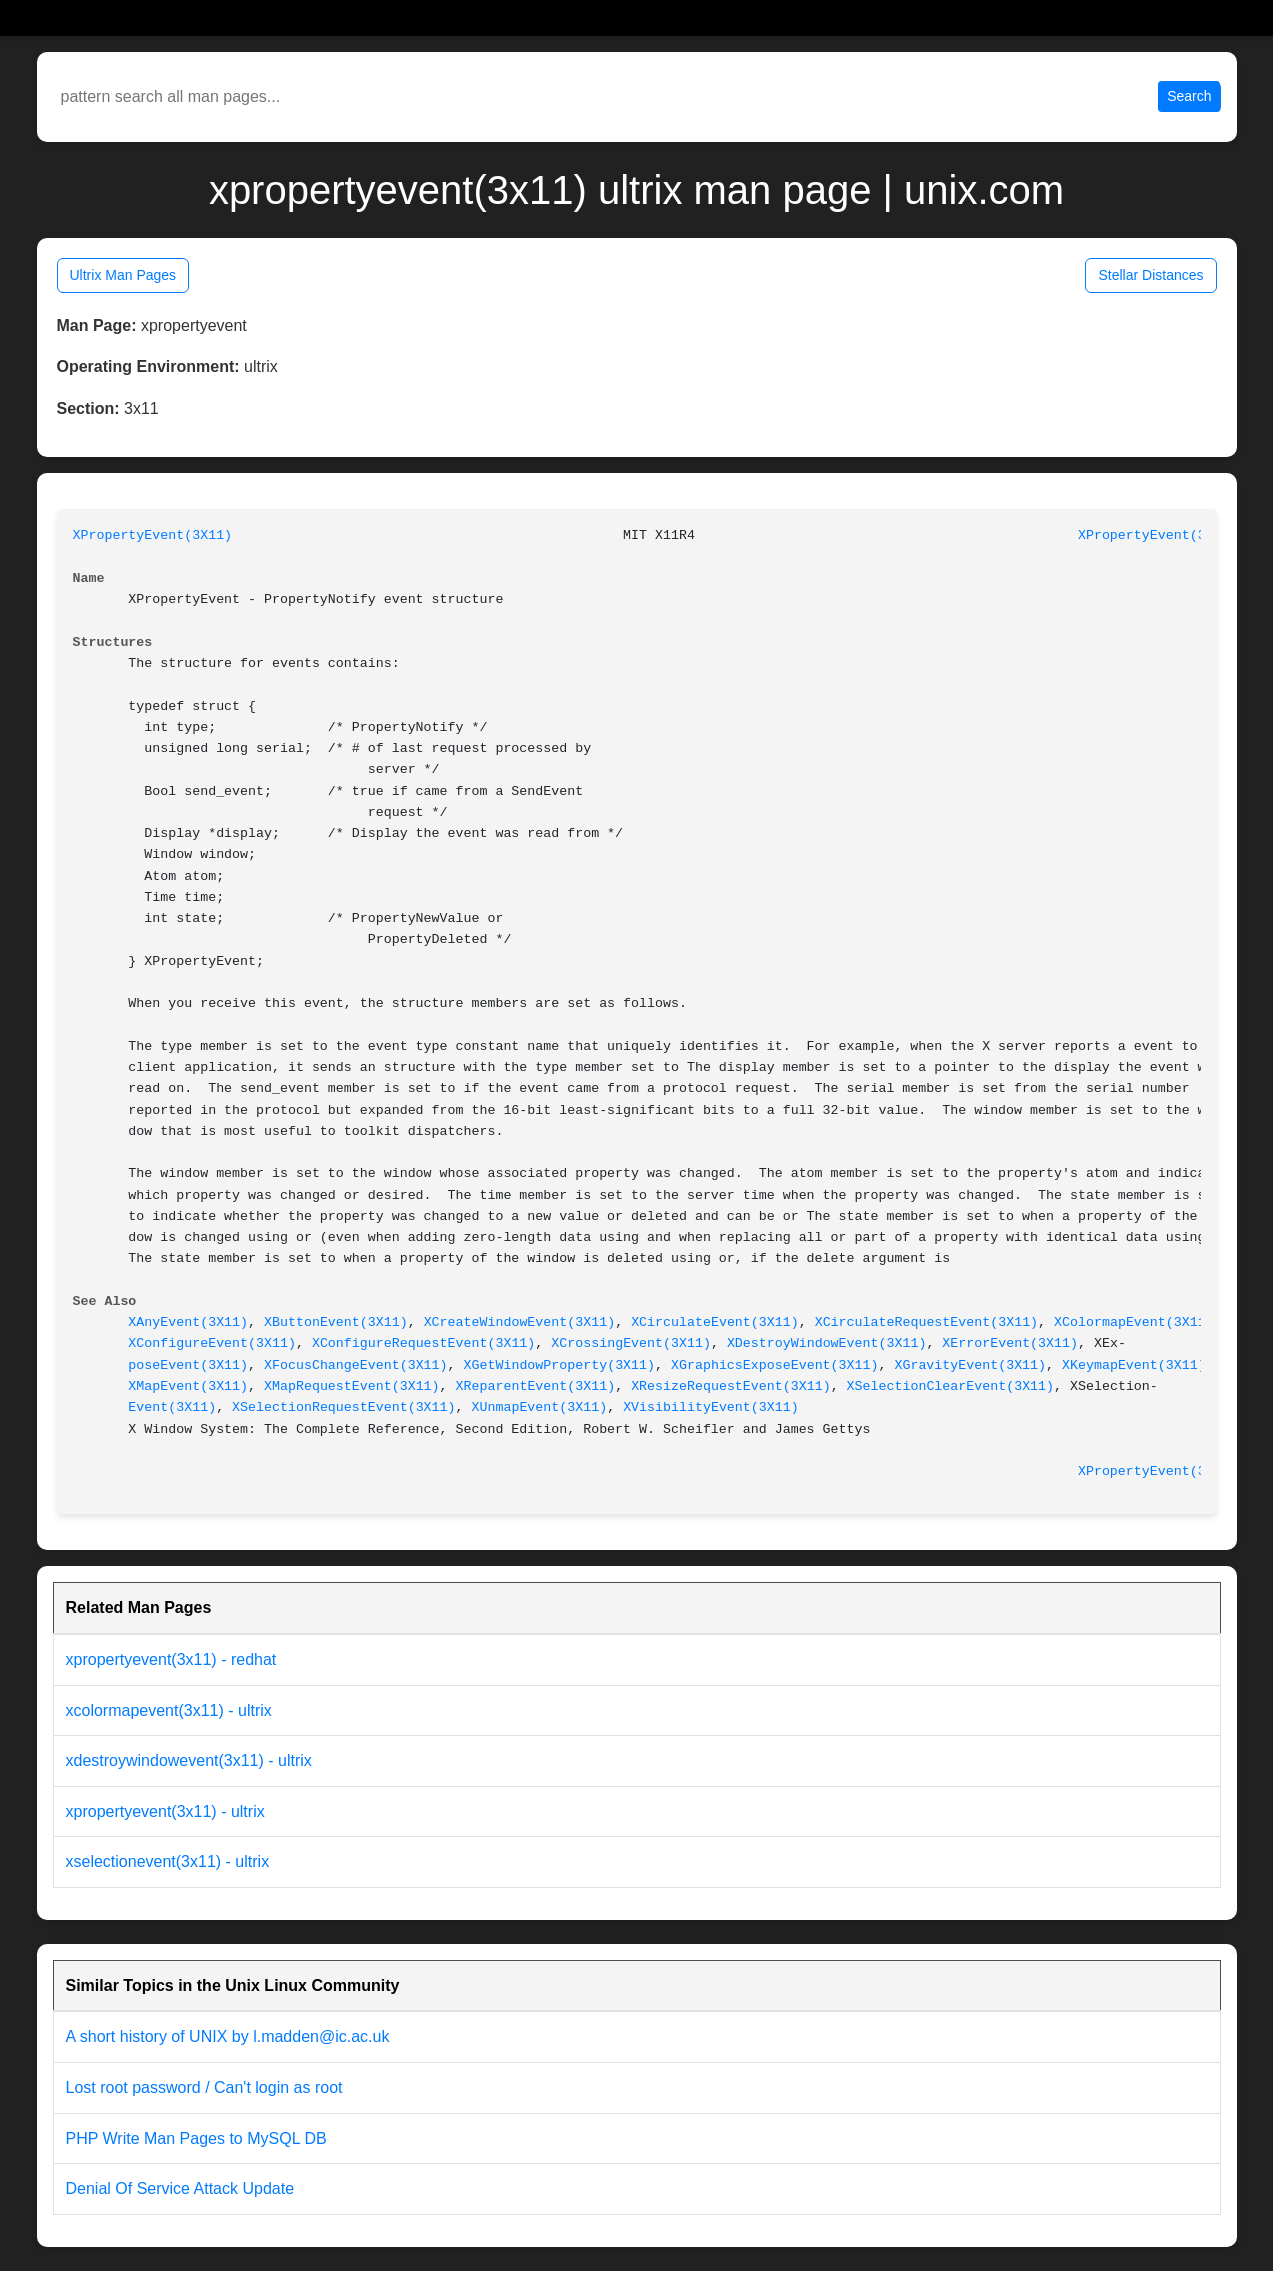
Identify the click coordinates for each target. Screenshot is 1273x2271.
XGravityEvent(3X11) (970, 1365)
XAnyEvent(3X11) (188, 1322)
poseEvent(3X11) (188, 1365)
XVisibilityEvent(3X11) (711, 1407)
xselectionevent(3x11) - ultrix (168, 1861)
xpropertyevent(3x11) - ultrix (165, 1811)
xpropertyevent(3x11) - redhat (171, 1659)
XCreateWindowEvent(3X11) (520, 1322)
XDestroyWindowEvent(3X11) (827, 1343)
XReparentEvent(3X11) (536, 1386)
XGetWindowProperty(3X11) (560, 1365)
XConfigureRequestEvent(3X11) (423, 1343)
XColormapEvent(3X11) (1134, 1322)
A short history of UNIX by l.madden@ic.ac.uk (228, 2036)
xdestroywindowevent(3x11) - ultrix (189, 1760)
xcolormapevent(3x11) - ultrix (169, 1710)
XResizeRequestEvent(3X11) (731, 1386)
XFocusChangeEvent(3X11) (356, 1365)
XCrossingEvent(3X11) (631, 1343)
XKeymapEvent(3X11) (1134, 1365)
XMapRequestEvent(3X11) (352, 1386)
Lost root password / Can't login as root (204, 2087)
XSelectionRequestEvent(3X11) (343, 1407)
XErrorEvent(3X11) (1010, 1343)
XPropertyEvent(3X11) (153, 535)
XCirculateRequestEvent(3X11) (926, 1322)
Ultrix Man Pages (123, 275)
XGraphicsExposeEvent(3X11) (774, 1365)
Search (1189, 96)
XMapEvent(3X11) (188, 1386)
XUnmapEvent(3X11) (540, 1407)
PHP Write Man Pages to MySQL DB (196, 2138)
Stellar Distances (1150, 275)
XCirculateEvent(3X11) (715, 1322)
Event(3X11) (172, 1407)
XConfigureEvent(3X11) (212, 1343)
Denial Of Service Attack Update (180, 2188)
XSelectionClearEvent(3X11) (950, 1386)
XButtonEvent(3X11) (336, 1322)
